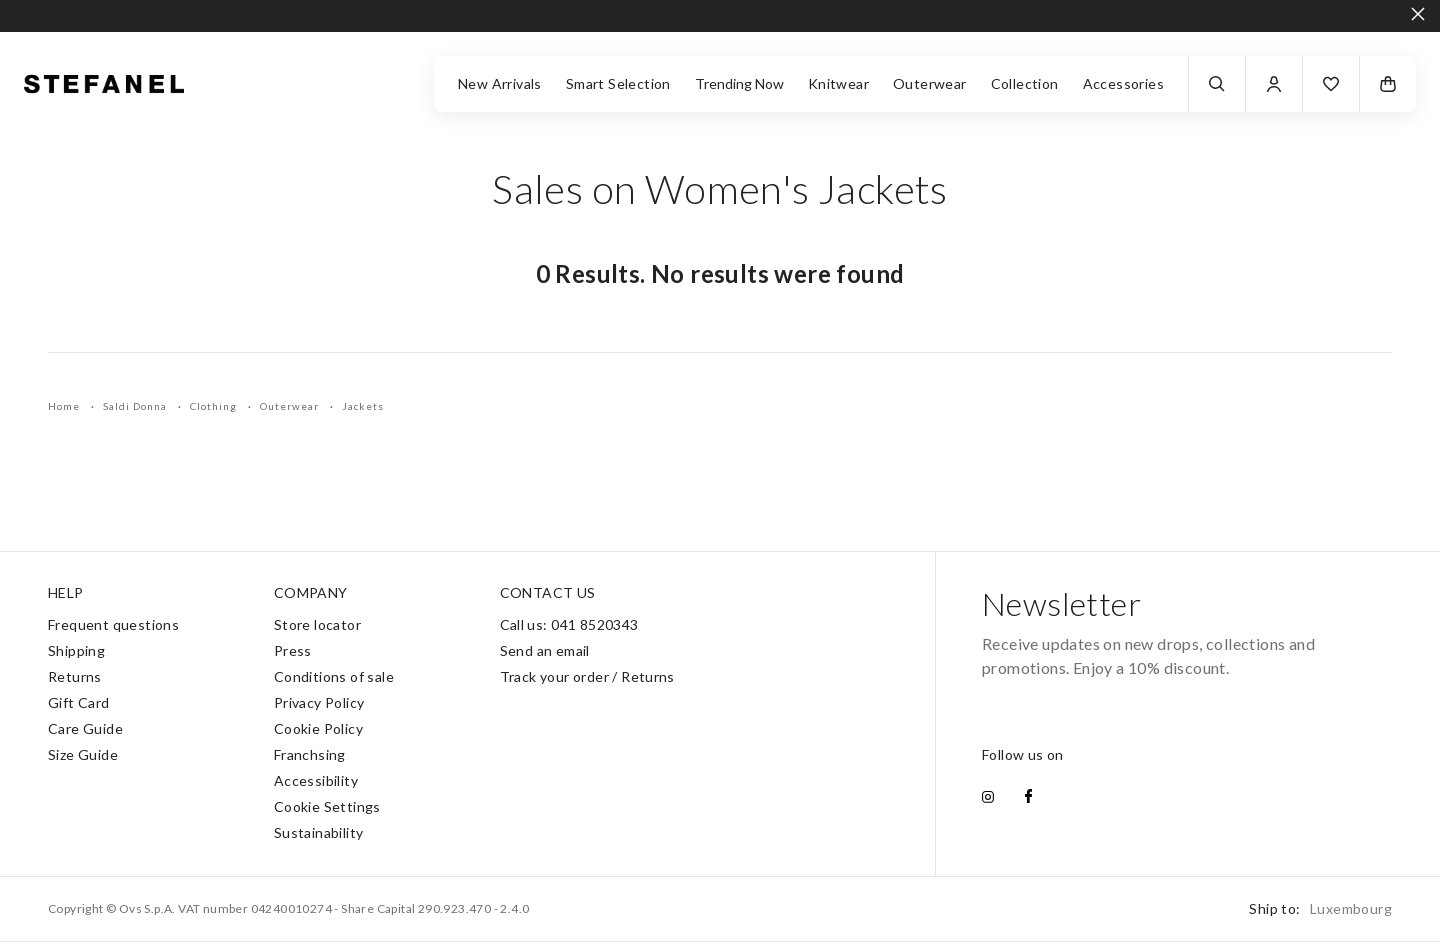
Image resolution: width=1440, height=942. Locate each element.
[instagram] (988, 798)
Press (293, 650)
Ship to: (1320, 908)
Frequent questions (113, 624)
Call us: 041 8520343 (569, 624)
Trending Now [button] (739, 83)
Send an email (545, 650)
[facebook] (1028, 798)
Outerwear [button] (930, 83)
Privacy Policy (319, 702)
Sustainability (319, 832)
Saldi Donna (136, 406)
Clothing (215, 406)
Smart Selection (618, 83)
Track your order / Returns (587, 676)
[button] (1331, 84)
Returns (75, 676)
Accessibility (316, 780)
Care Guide (85, 728)
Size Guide (83, 754)
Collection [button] (1025, 83)
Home (65, 406)
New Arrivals (500, 83)
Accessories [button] (1123, 83)
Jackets (363, 406)
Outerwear (291, 406)
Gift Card (79, 702)
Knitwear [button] (838, 83)
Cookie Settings (327, 806)
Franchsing (310, 754)
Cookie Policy (318, 728)
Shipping (76, 650)
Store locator (317, 624)
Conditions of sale (334, 676)
